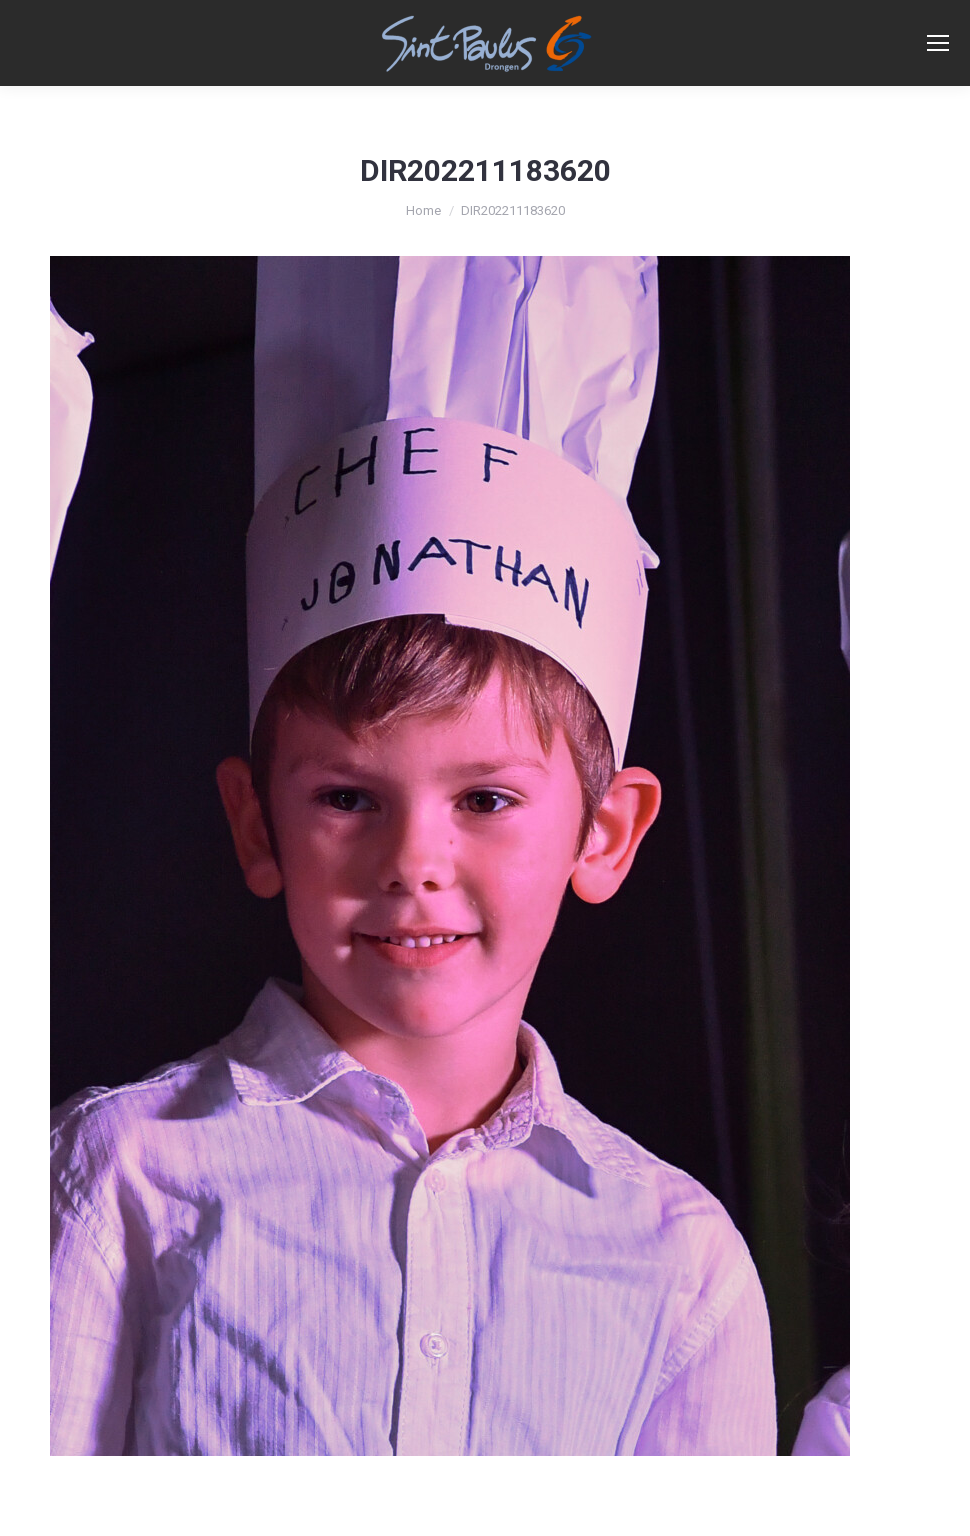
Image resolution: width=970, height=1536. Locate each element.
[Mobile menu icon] (938, 43)
